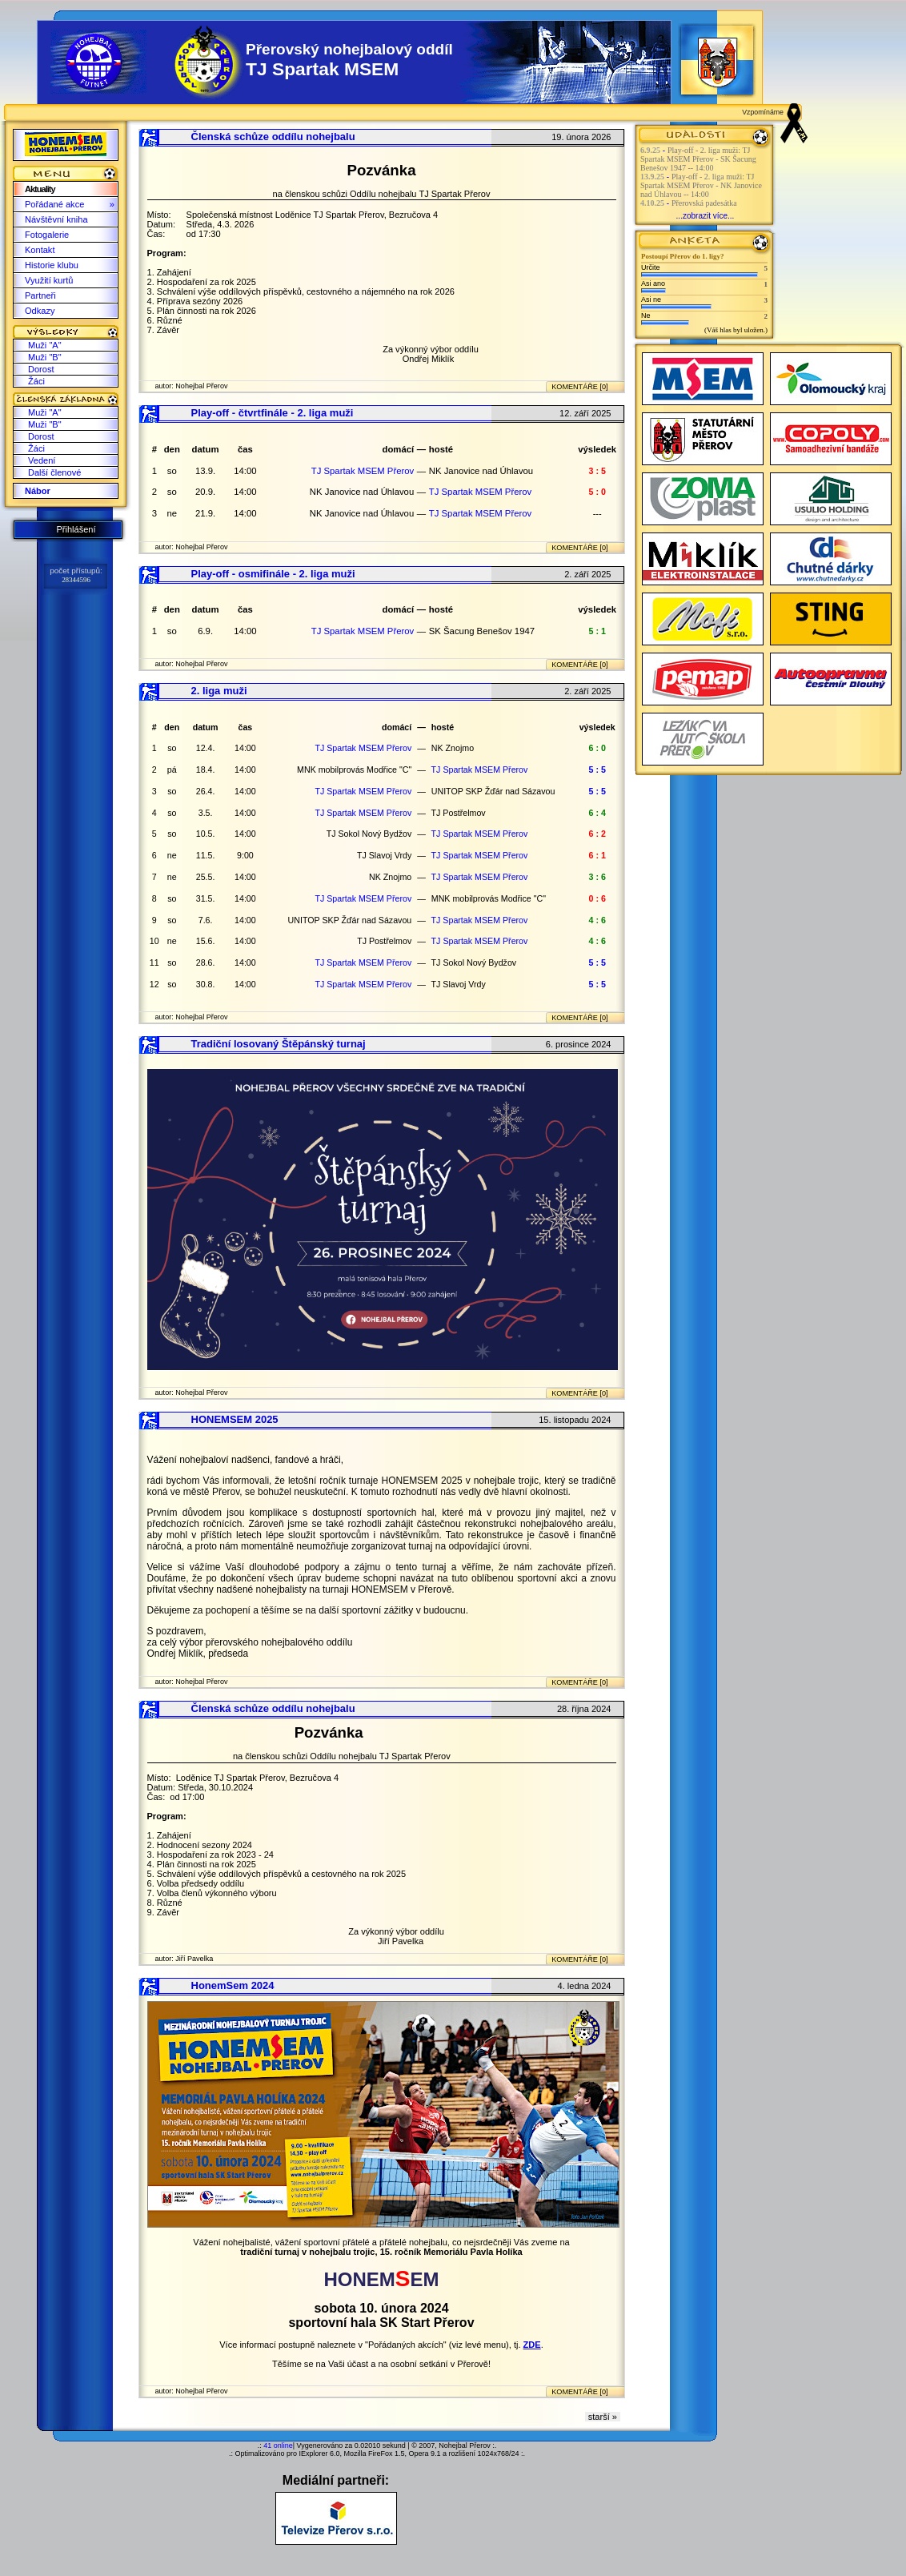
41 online (278, 2445)
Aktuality (40, 189)
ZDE (532, 2344)
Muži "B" (45, 357)
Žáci (36, 381)
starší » (602, 2416)
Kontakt (39, 250)
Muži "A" (45, 345)
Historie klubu (51, 265)
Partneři (40, 295)
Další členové (54, 472)
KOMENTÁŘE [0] (579, 387)
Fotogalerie (47, 234)
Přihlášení (75, 529)
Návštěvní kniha (56, 219)
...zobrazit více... (705, 215)
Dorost (41, 369)
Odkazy (39, 310)
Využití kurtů (49, 280)
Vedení (41, 460)
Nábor (37, 491)
